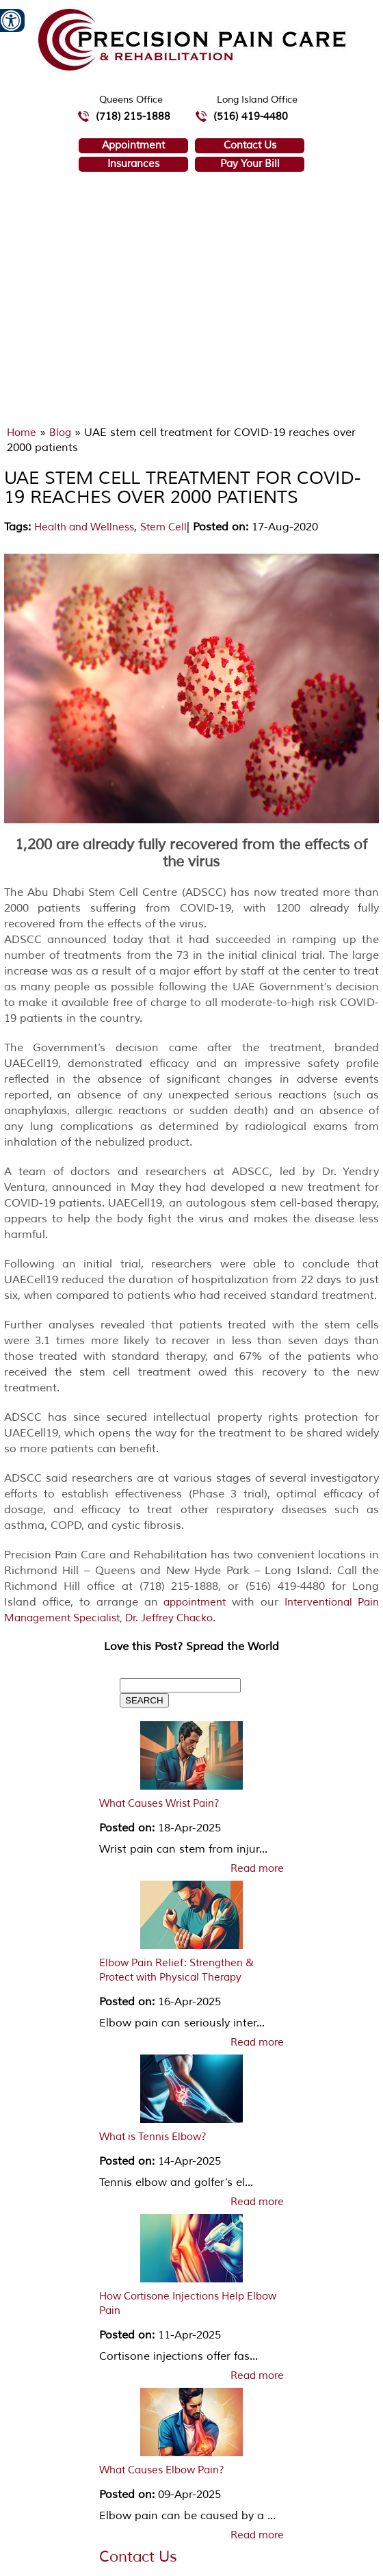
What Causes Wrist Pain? (159, 1803)
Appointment (133, 145)
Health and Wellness (84, 527)
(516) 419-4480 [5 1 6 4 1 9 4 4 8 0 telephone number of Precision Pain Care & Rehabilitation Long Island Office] (250, 116)
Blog (60, 432)
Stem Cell (163, 527)
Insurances (133, 163)
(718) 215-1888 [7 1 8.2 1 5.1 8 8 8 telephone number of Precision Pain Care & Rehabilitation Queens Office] (133, 116)
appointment (194, 1602)
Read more (257, 1869)
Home (21, 432)
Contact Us (250, 145)
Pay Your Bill (250, 163)
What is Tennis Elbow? (153, 2136)
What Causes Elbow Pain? (161, 2470)
